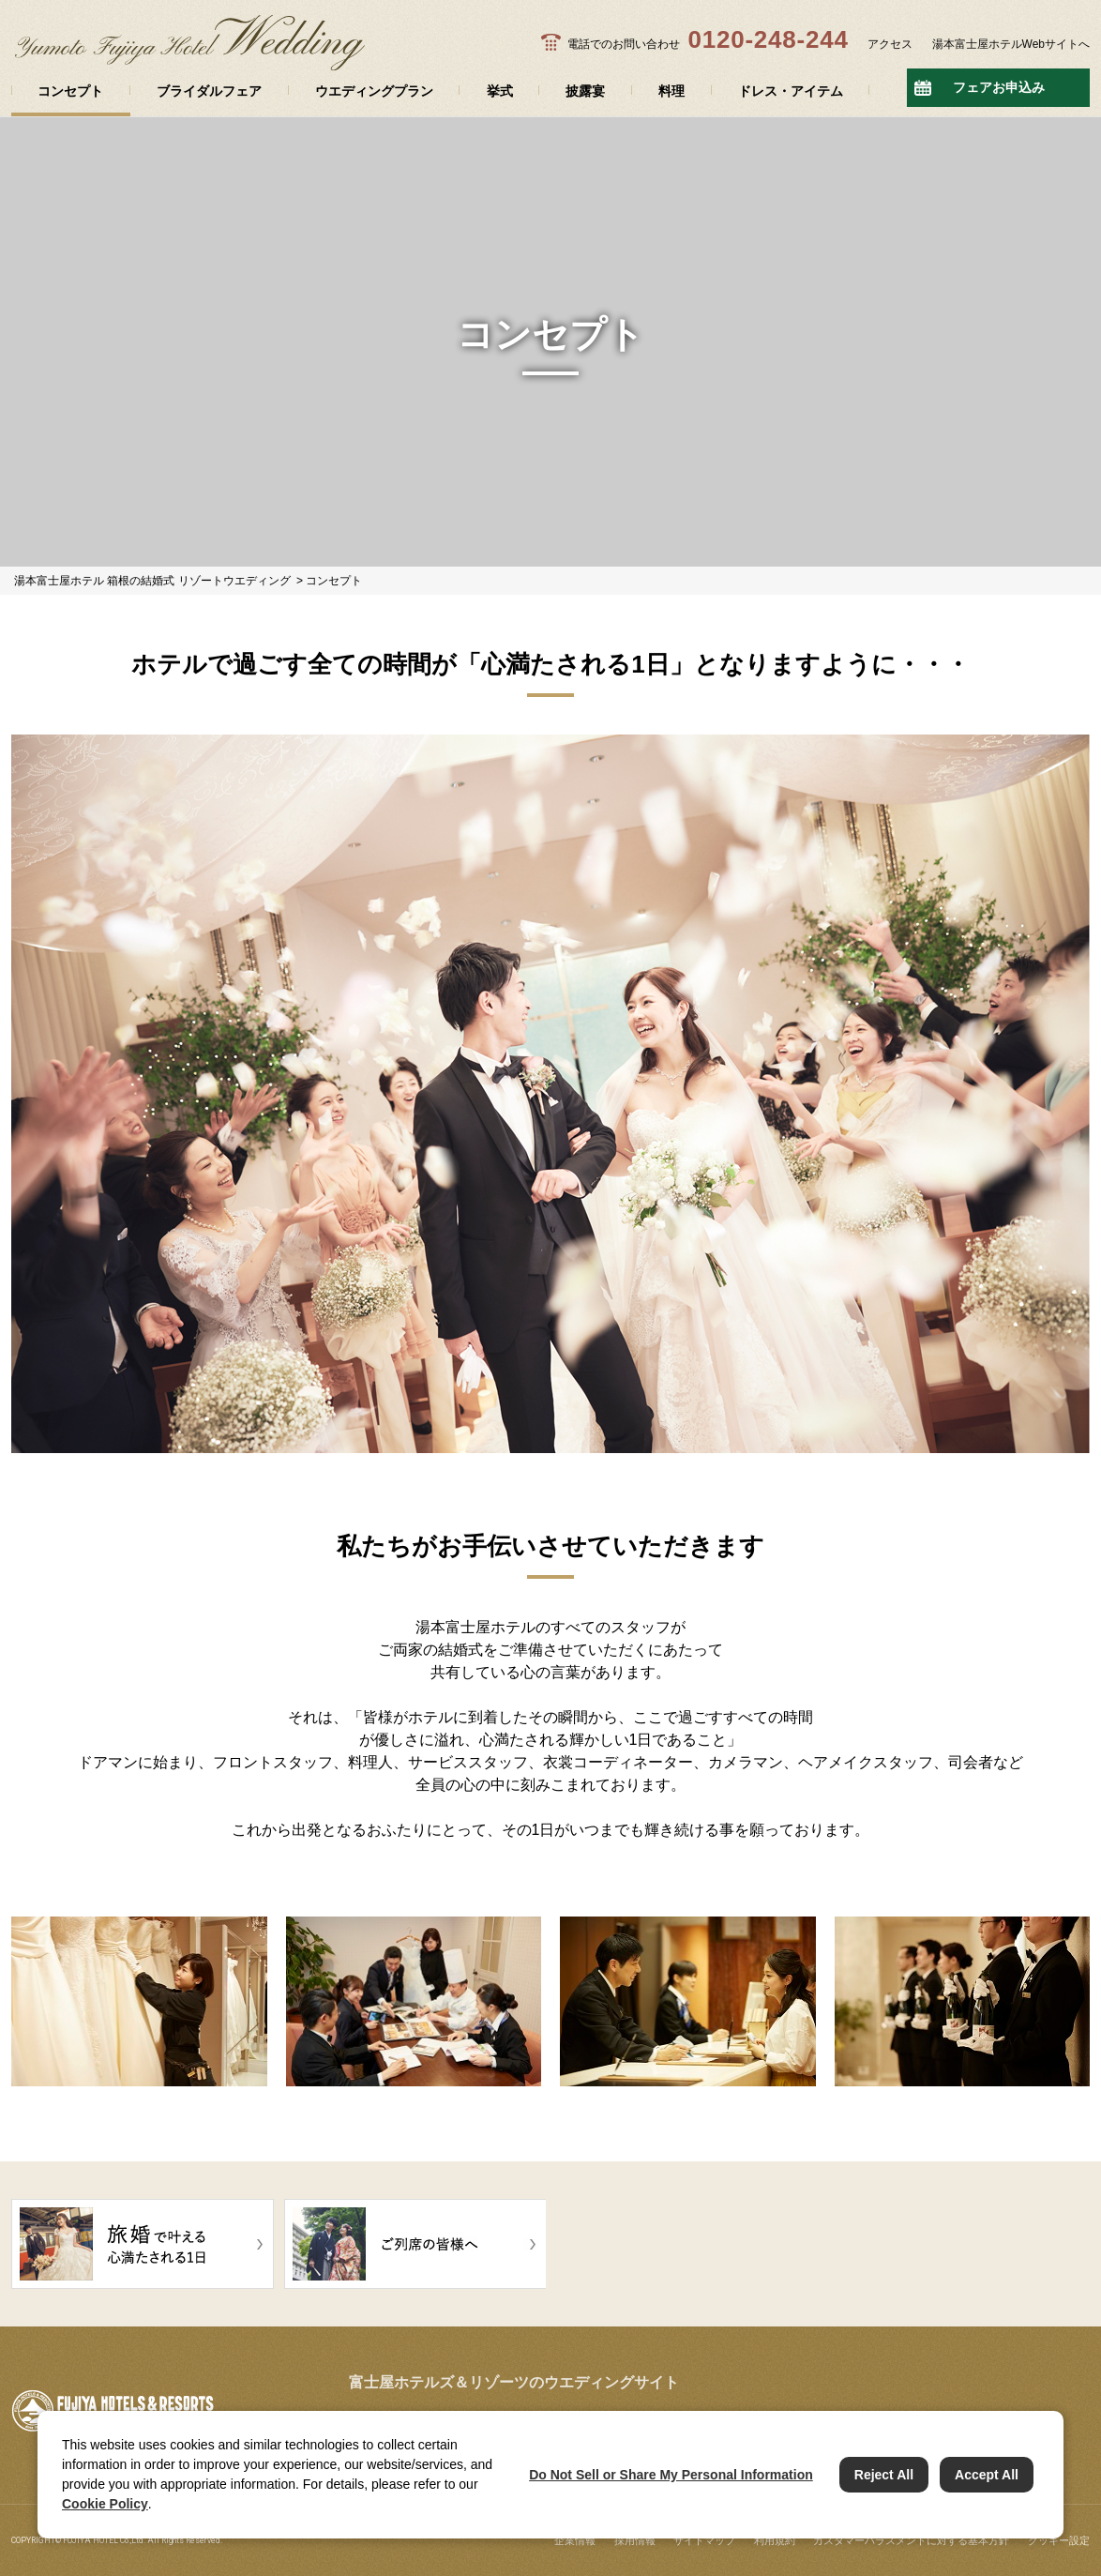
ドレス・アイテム (790, 90)
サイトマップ (704, 2540)
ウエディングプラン (374, 90)
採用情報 (635, 2540)
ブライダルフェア (209, 90)
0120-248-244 (767, 39)
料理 (671, 90)
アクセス (889, 44)
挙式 (500, 90)
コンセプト (70, 90)
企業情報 (575, 2540)
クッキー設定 (1059, 2540)
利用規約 (774, 2540)
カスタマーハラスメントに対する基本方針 (911, 2540)
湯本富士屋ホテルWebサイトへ (1011, 44)
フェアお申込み (999, 87)
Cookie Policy (105, 2503)
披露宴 (585, 90)
